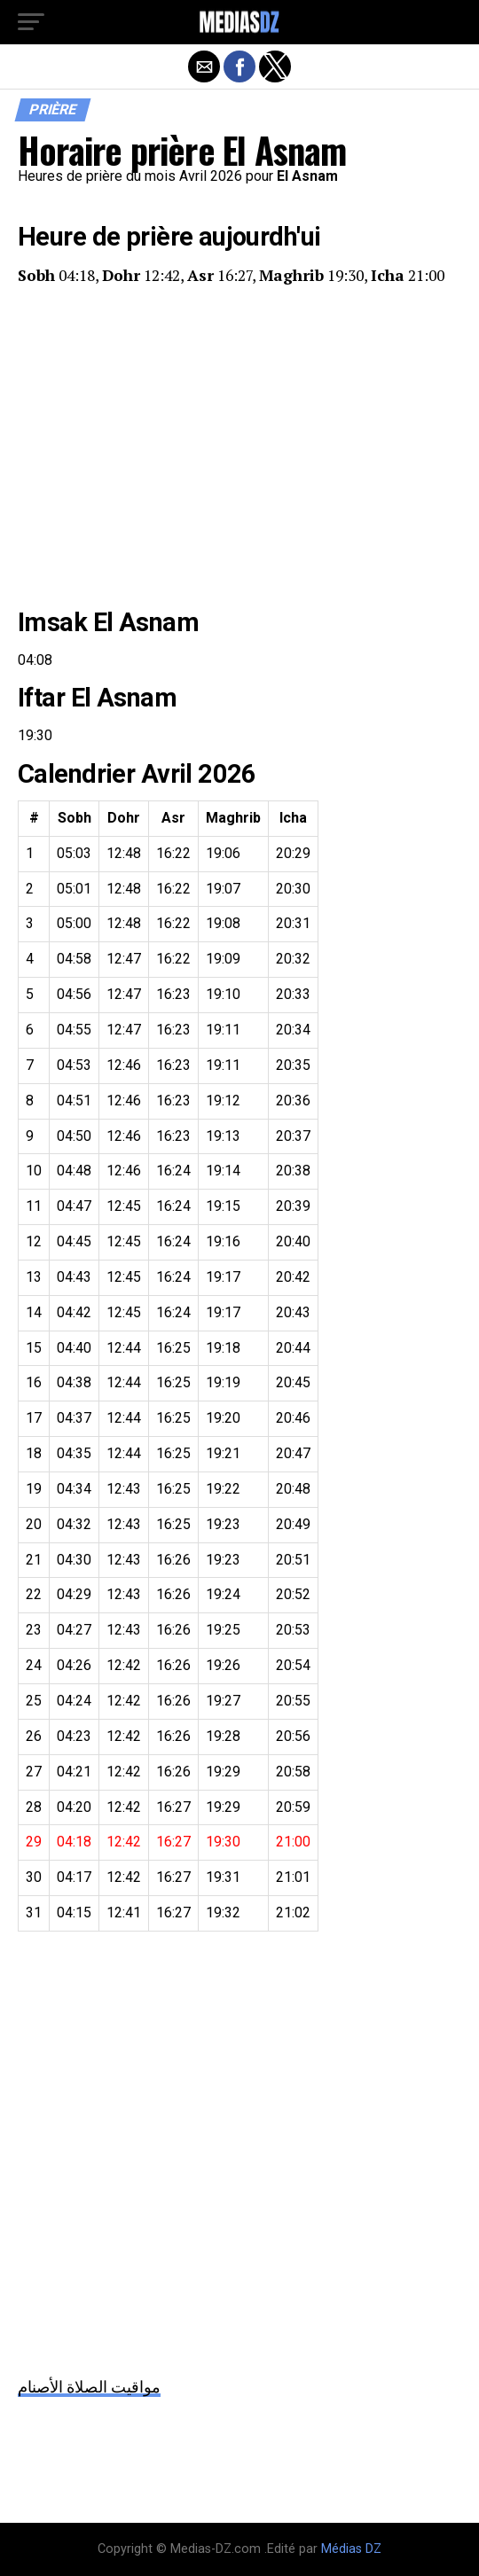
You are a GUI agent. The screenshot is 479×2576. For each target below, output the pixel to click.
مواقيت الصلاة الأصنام (89, 2387)
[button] (31, 22)
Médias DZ (351, 2548)
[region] (239, 447)
